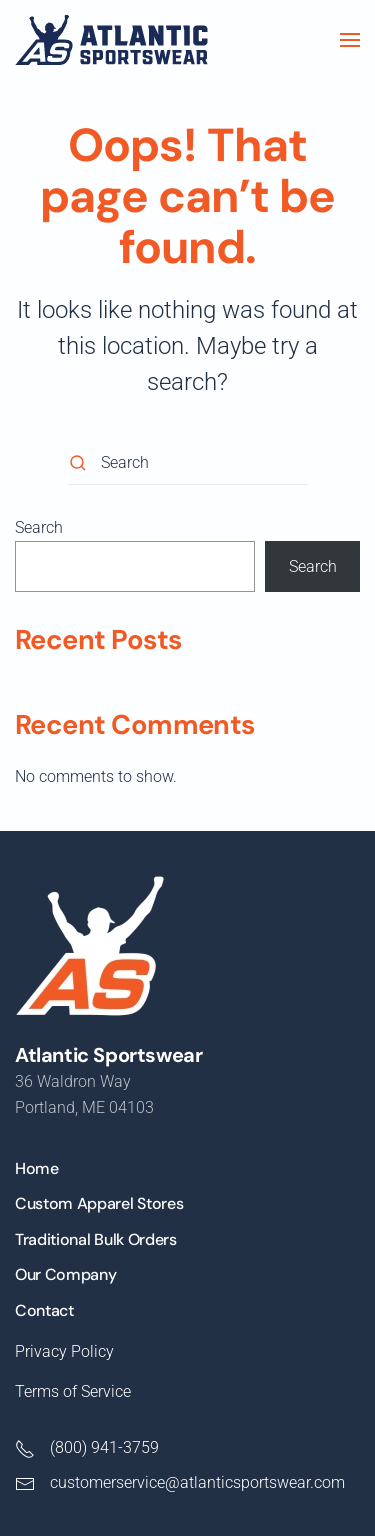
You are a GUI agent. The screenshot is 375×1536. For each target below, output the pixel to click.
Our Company (65, 1274)
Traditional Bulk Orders (96, 1239)
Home (37, 1168)
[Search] (188, 462)
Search (39, 527)
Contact (44, 1310)
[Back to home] (111, 40)
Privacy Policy (64, 1351)
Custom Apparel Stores (99, 1203)
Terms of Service (73, 1391)
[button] (350, 40)
